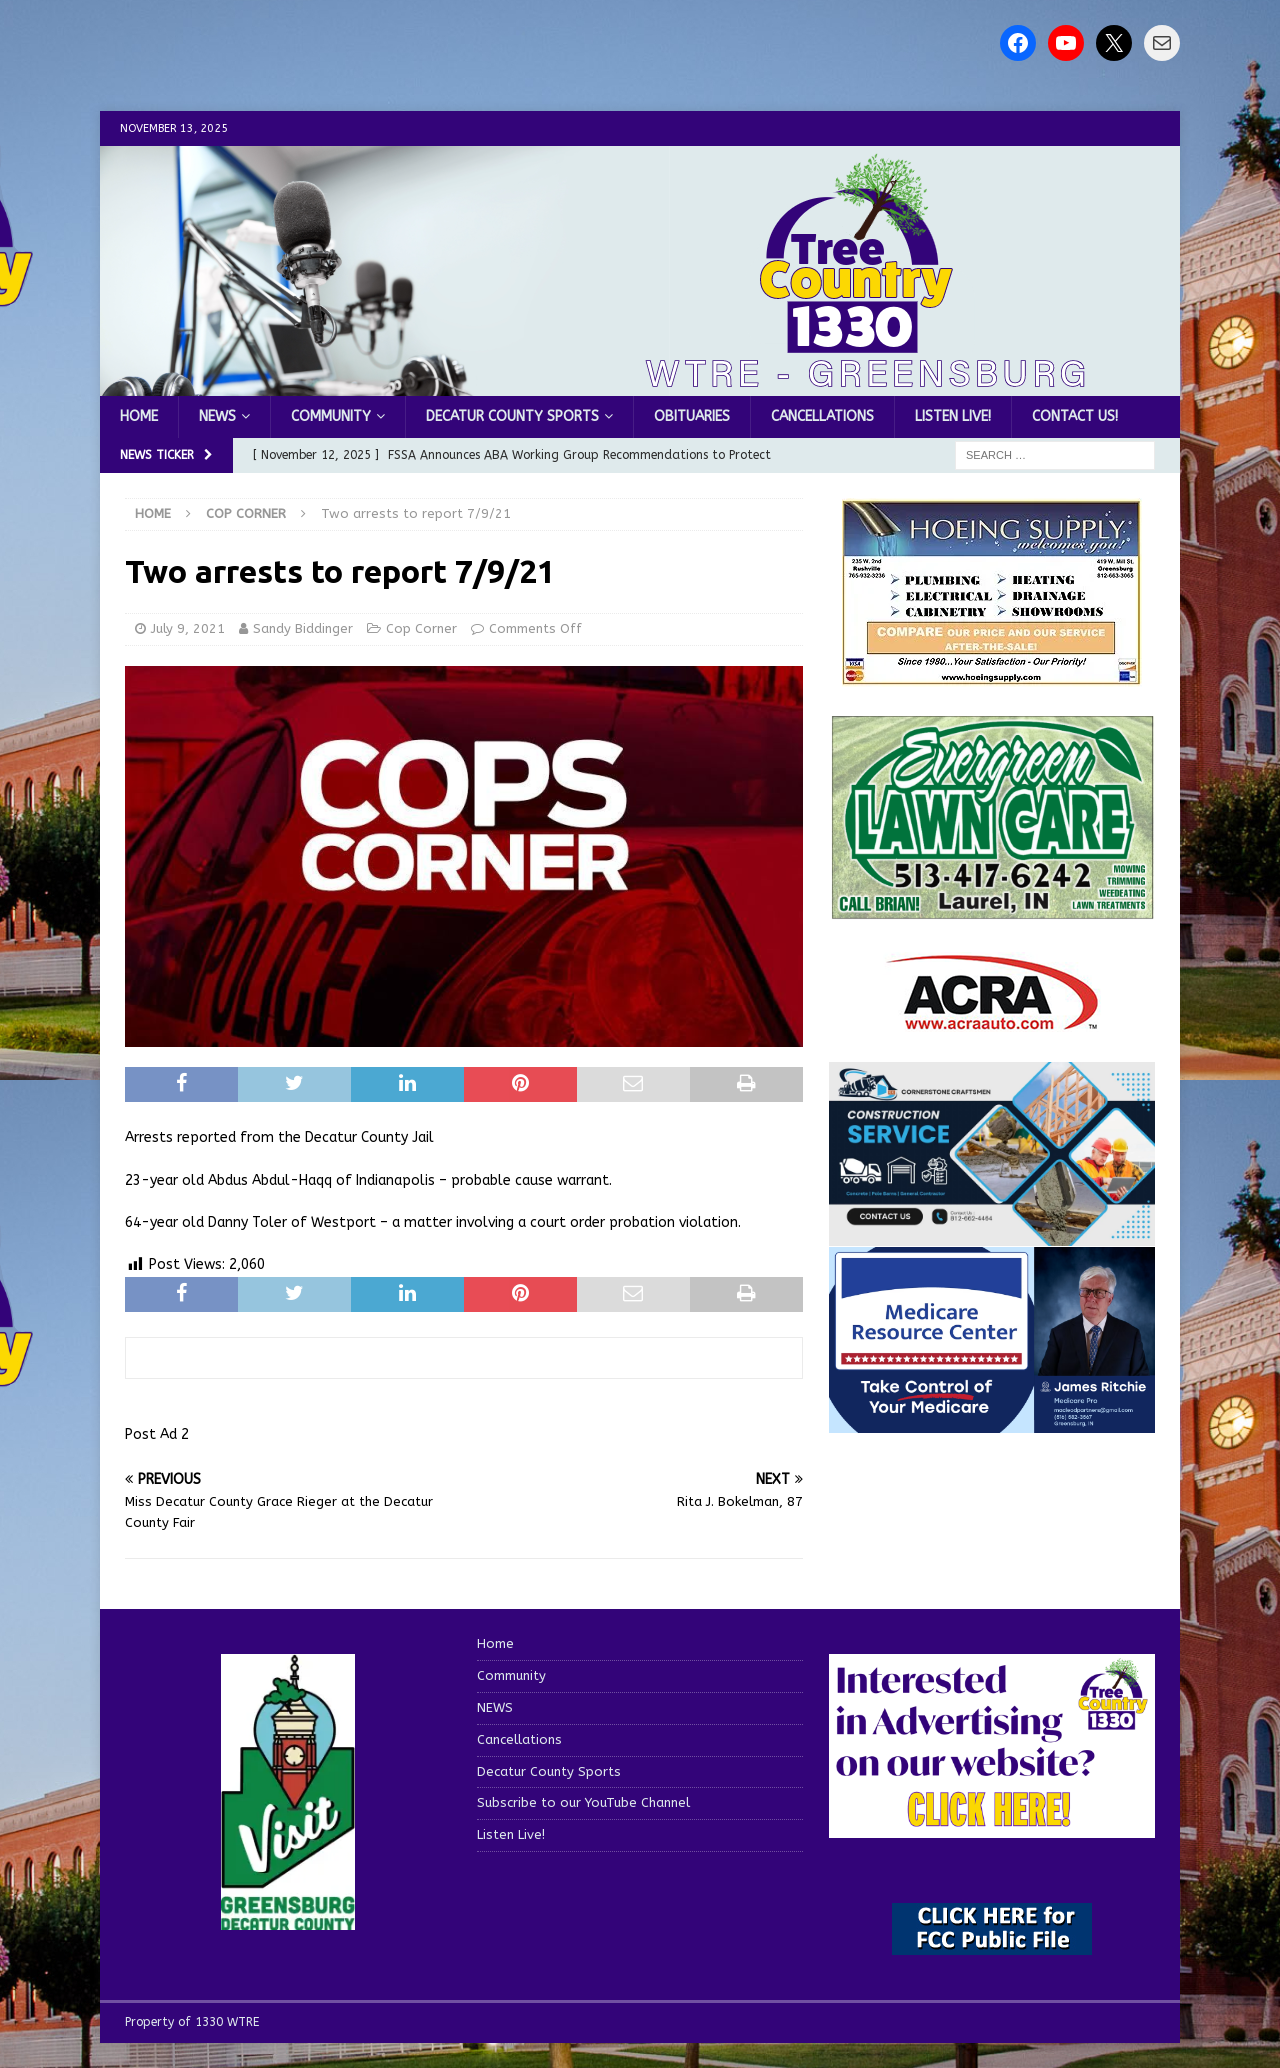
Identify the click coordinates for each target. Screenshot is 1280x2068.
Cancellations (822, 416)
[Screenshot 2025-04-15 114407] (992, 909)
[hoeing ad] (992, 675)
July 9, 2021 (188, 628)
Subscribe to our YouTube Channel (583, 1802)
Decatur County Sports (512, 416)
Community (331, 416)
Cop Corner (421, 628)
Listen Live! (953, 416)
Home (139, 416)
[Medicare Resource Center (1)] (992, 1420)
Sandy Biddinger (303, 628)
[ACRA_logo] (992, 1019)
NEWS (217, 416)
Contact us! (1075, 416)
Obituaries (692, 416)
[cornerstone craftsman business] (992, 1233)
